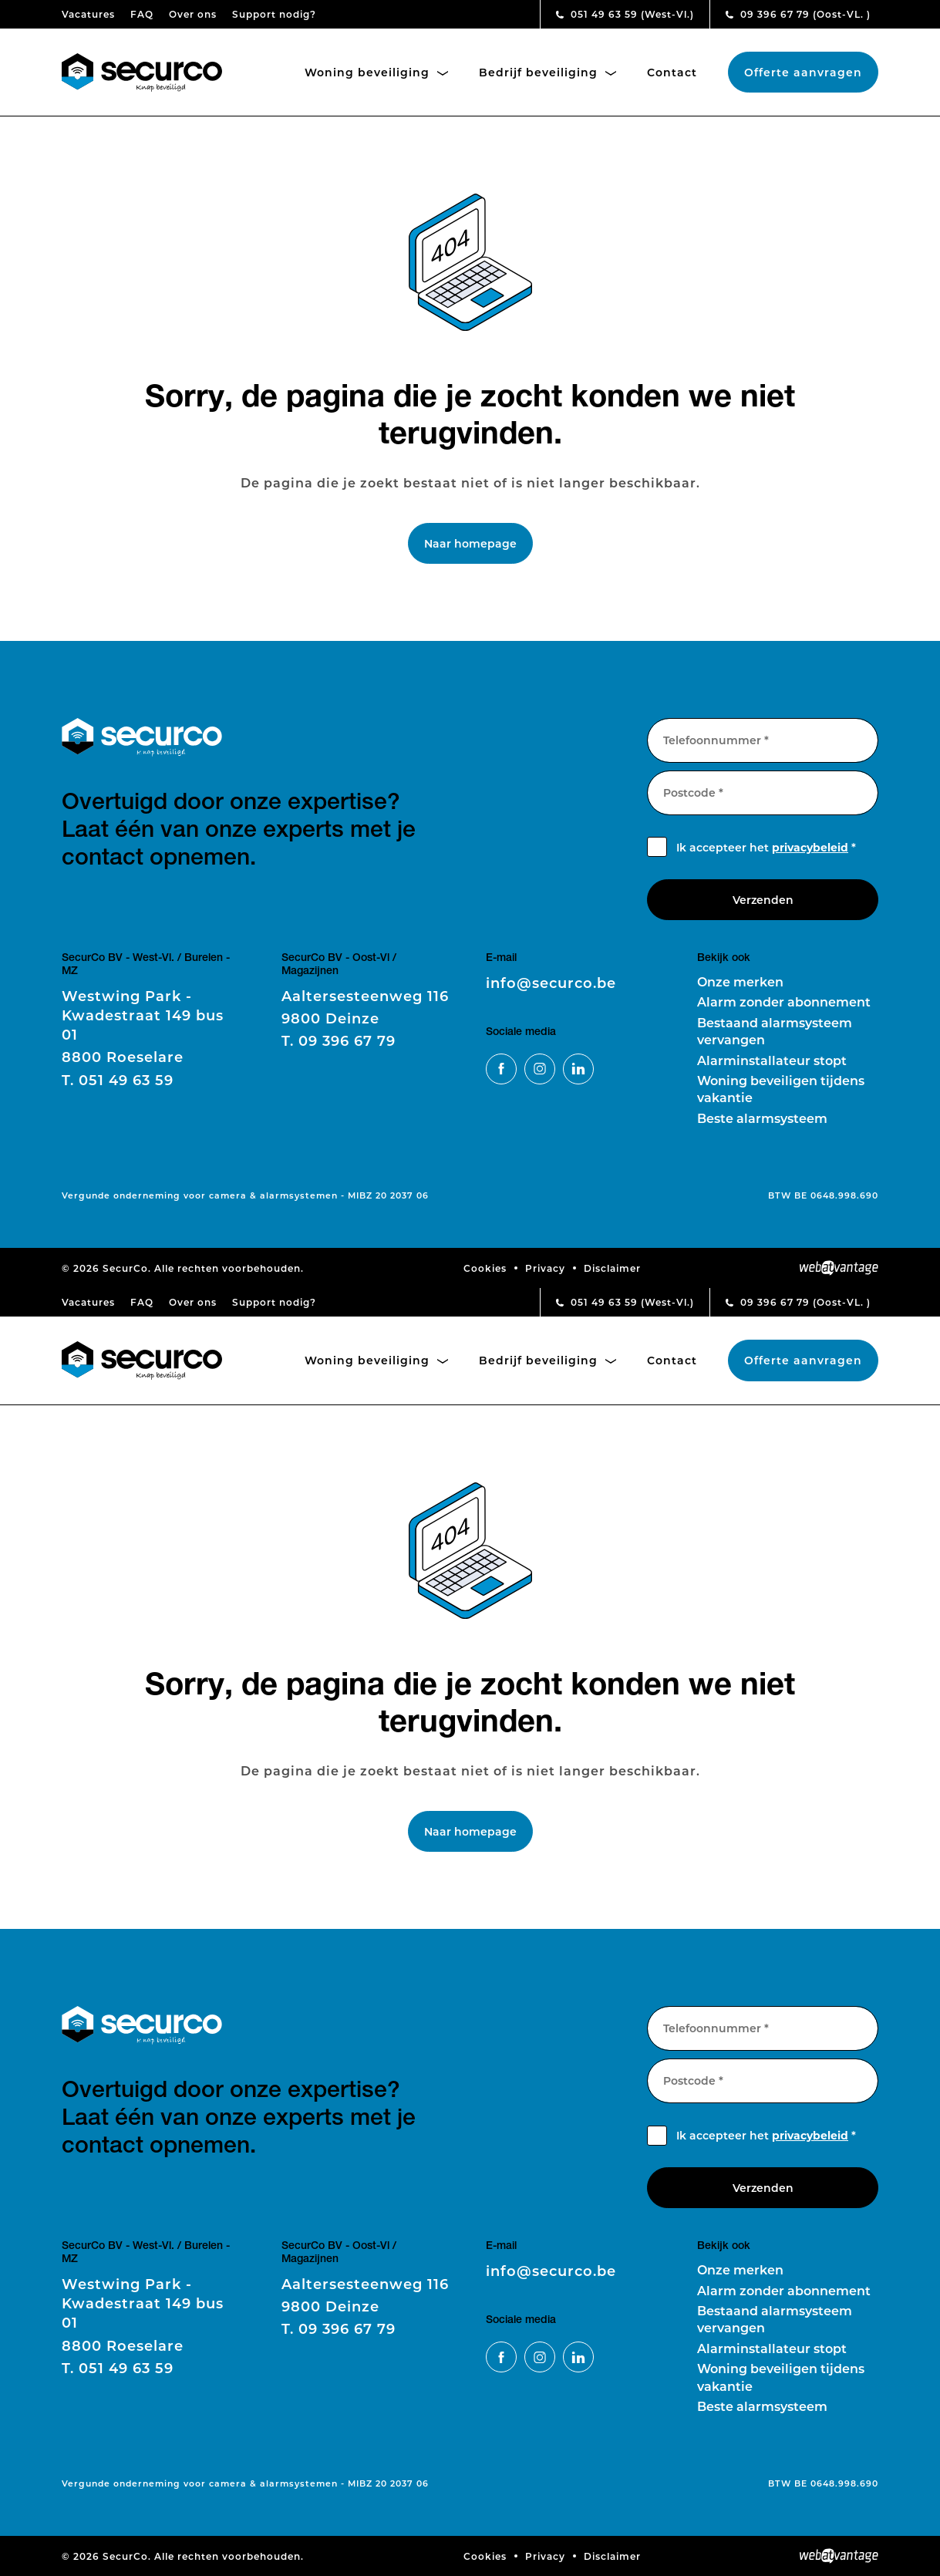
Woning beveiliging (376, 72)
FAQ (141, 14)
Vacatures (88, 14)
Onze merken (740, 981)
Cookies (485, 1268)
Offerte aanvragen (803, 72)
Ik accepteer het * (766, 847)
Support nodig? (274, 14)
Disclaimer (612, 1268)
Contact (672, 72)
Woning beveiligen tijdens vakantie (780, 1088)
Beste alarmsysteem (762, 1118)
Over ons (193, 14)
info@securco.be (551, 982)
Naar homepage (470, 543)
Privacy (545, 1268)
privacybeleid (810, 847)
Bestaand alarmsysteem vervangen (774, 1030)
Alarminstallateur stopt (772, 1060)
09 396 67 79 (798, 14)
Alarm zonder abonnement (784, 1001)
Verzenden (763, 899)
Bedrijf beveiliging (547, 72)
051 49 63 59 (625, 14)
